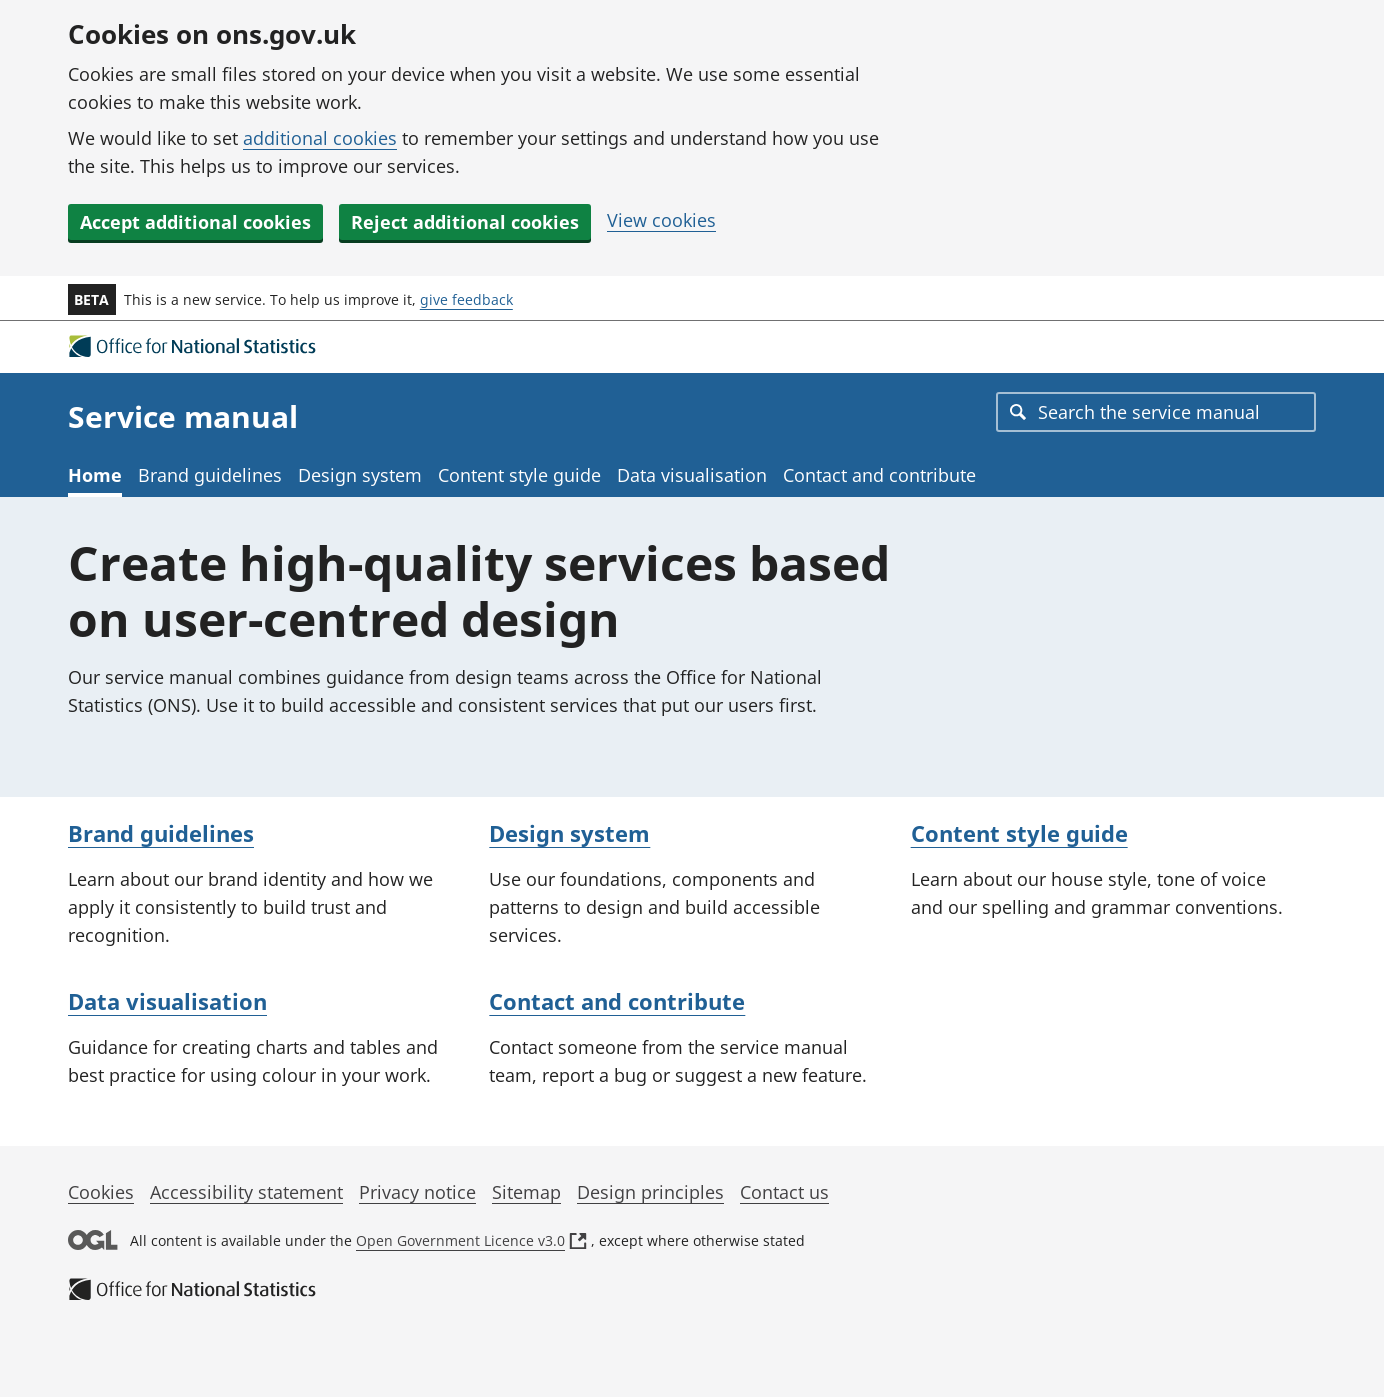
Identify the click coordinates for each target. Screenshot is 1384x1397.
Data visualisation (692, 475)
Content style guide (519, 475)
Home (95, 475)
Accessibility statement (246, 1192)
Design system (360, 475)
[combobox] (1156, 412)
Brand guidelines (210, 475)
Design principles (650, 1192)
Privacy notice (417, 1192)
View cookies (661, 220)
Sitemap (526, 1192)
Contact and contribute (879, 475)
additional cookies (320, 138)
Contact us (784, 1192)
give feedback (466, 299)
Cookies (101, 1192)
